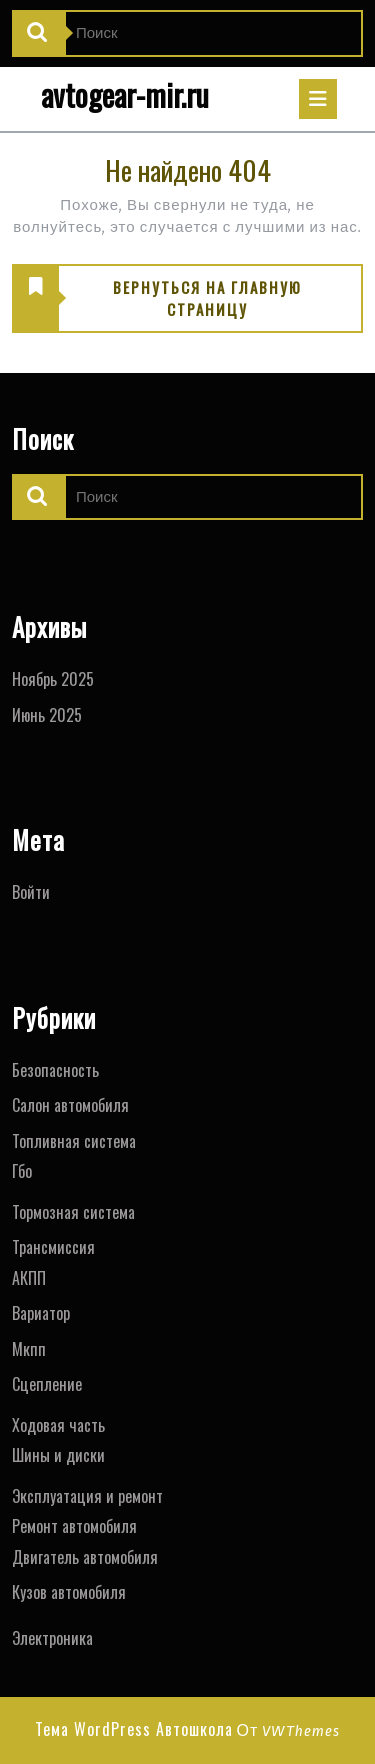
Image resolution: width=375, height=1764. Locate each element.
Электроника (52, 1638)
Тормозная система (73, 1212)
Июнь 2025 (47, 715)
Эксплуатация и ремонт (87, 1496)
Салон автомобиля (70, 1105)
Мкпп (29, 1349)
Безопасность (55, 1070)
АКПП (29, 1278)
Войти (31, 892)
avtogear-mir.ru (125, 94)
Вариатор (41, 1313)
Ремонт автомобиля (74, 1526)
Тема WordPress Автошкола (134, 1729)
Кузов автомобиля (69, 1592)
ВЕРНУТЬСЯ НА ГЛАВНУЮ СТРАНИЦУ (157, 299)
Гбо (22, 1171)
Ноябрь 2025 (53, 679)
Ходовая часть (58, 1425)
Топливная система (74, 1141)
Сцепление (47, 1384)
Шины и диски (58, 1455)
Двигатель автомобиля (85, 1557)
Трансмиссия (53, 1247)
